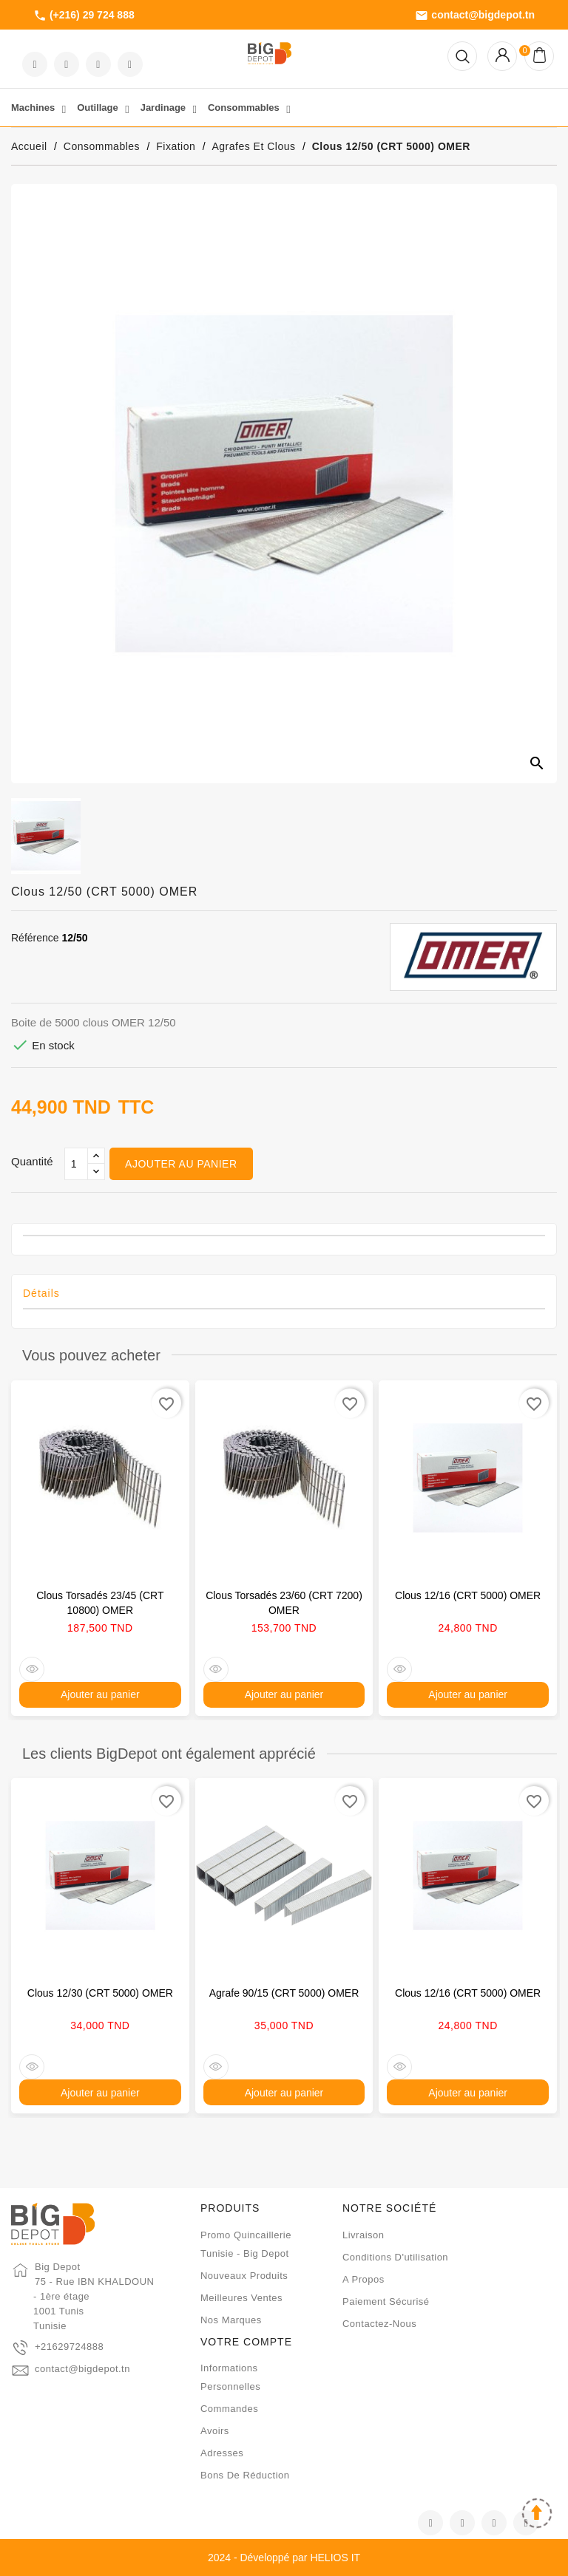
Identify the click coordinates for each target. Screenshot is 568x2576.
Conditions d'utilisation (395, 2257)
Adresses (221, 2453)
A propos (363, 2279)
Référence (35, 938)
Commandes (229, 2408)
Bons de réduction (245, 2475)
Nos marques (231, 2319)
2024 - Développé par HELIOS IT (284, 2557)
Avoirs (214, 2430)
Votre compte (246, 2342)
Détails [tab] (41, 1293)
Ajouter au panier (181, 1164)
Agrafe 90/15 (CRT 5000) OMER (284, 1993)
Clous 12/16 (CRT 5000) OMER (468, 1595)
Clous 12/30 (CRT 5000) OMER (100, 1993)
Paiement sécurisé (386, 2301)
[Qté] (76, 1164)
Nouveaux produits (244, 2275)
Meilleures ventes (241, 2297)
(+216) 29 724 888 (84, 15)
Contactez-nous (379, 2323)
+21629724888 (69, 2346)
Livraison (363, 2235)
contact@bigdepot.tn (475, 15)
